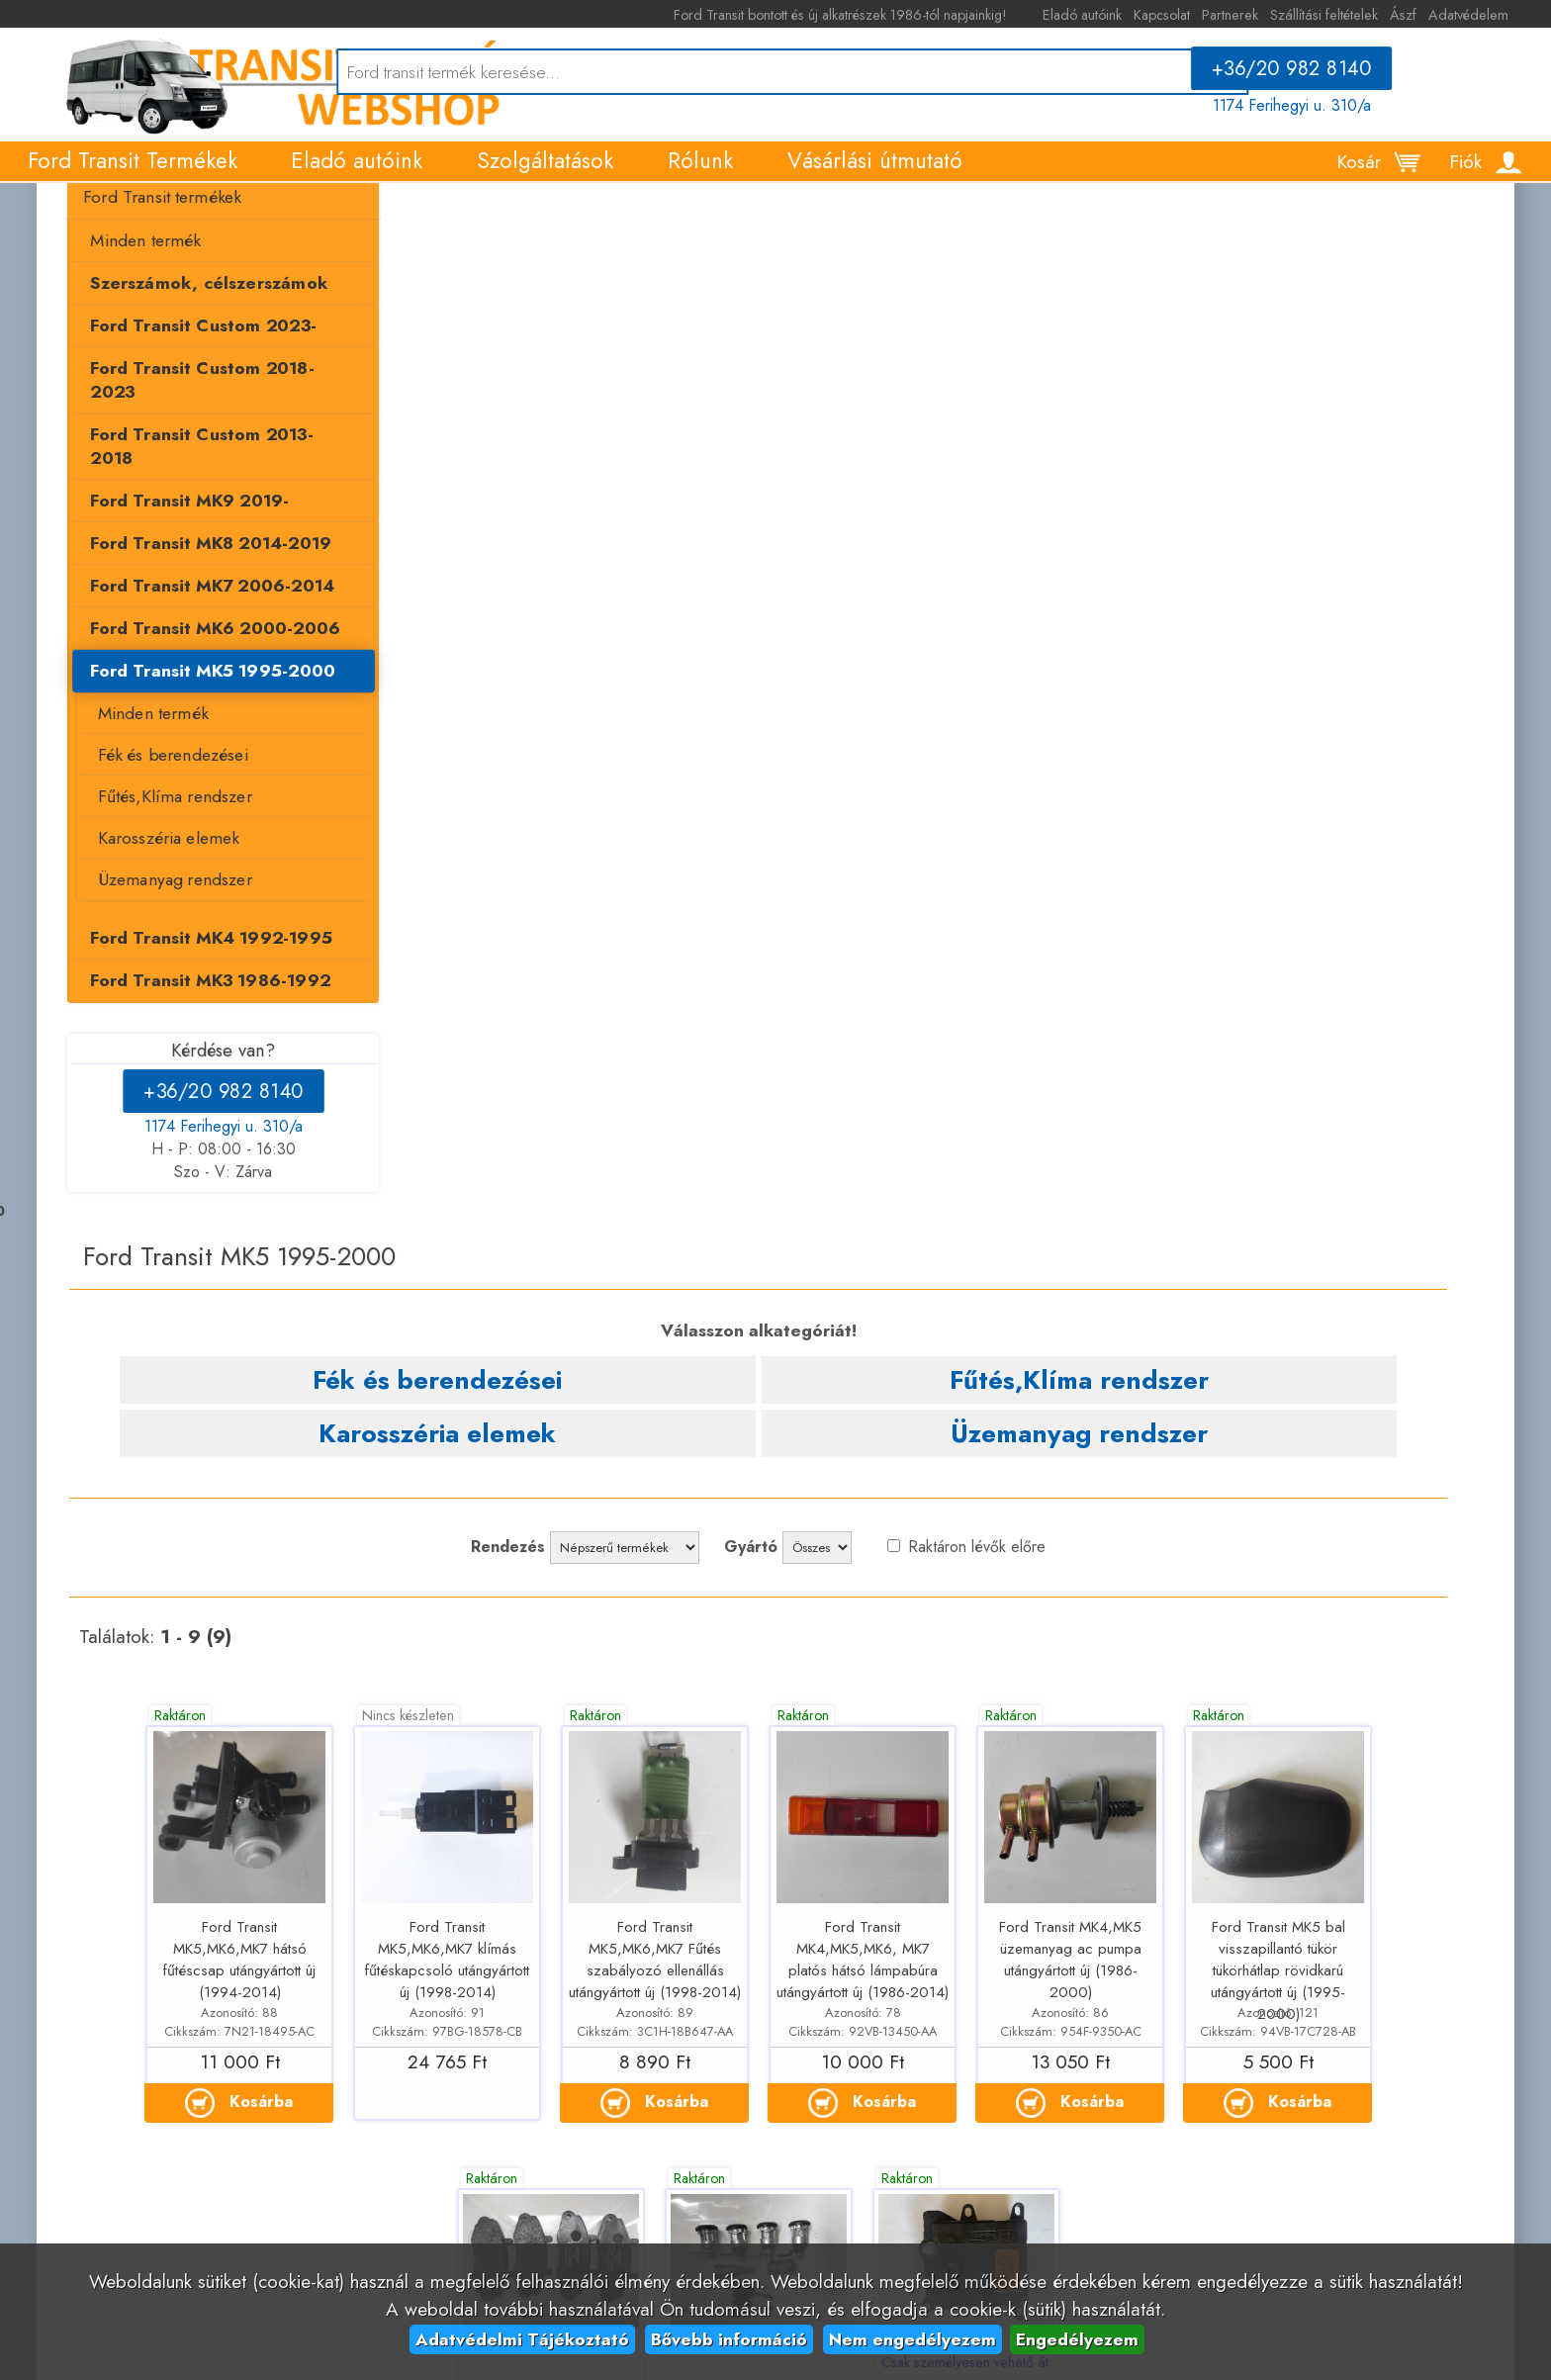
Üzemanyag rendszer (155, 917)
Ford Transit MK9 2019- (170, 533)
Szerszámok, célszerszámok (189, 361)
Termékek (77, 218)
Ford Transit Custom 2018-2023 (204, 447)
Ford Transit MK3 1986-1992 (191, 1019)
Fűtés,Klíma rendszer (155, 833)
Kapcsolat (1182, 15)
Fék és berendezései (154, 790)
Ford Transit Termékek (132, 179)
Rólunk (700, 179)
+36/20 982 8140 (1306, 76)
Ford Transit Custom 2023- (184, 404)
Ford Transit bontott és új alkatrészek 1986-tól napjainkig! (872, 15)
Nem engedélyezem (912, 2339)
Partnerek (1251, 15)
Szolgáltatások (545, 179)
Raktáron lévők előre (1170, 473)
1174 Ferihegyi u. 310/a (1306, 112)
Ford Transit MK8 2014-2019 (191, 577)
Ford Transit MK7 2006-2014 (193, 619)
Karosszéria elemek (149, 875)
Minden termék (127, 318)
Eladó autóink (1102, 15)
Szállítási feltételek (1345, 15)
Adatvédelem (1489, 15)
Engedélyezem (1077, 2339)
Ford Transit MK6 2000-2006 (196, 663)
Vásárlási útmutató (874, 179)
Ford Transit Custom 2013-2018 (203, 491)
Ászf (1424, 15)
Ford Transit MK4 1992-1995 (192, 976)
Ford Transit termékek (143, 275)
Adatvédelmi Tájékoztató (522, 2339)
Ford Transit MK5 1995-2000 (193, 706)
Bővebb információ (729, 2339)
